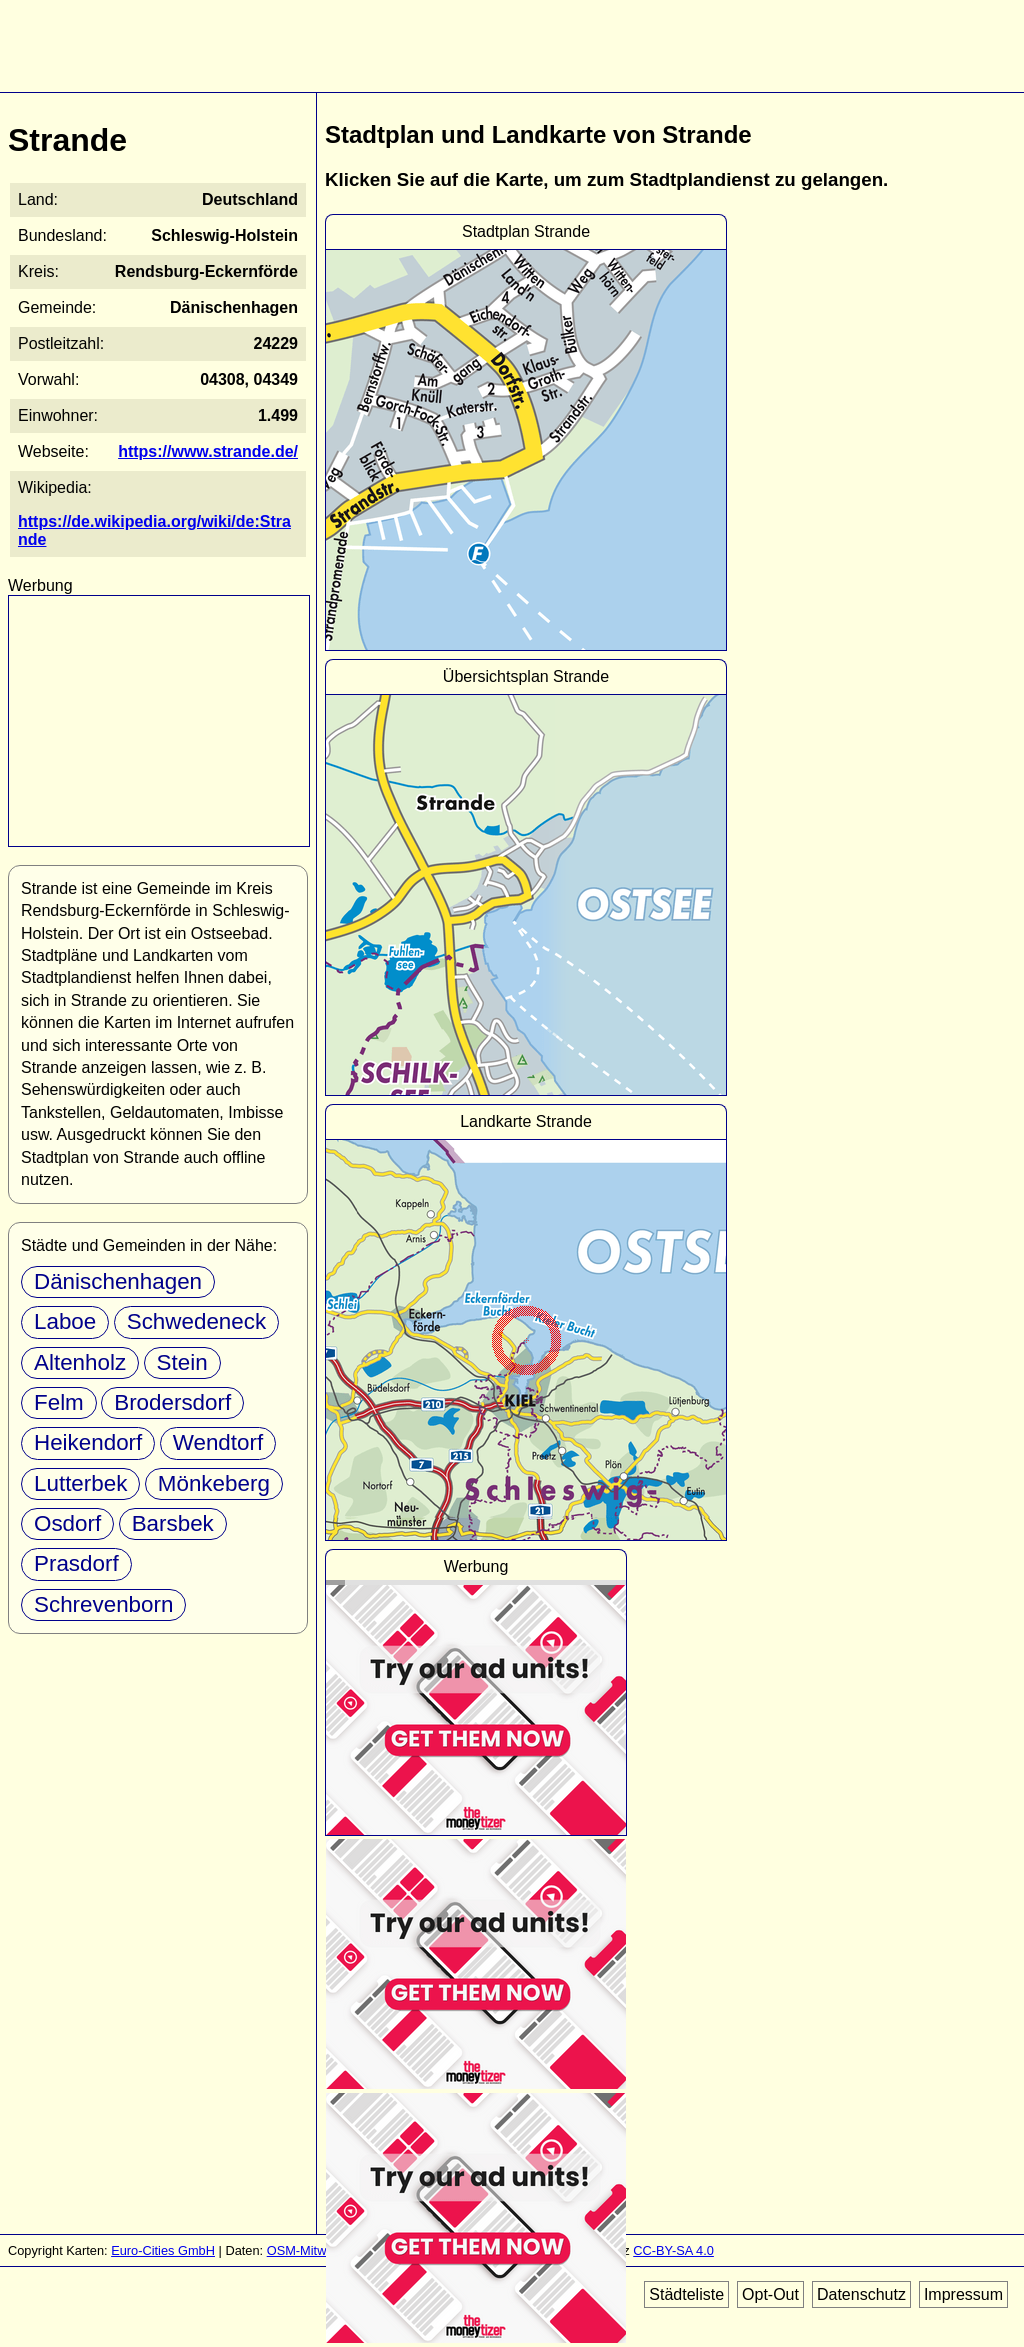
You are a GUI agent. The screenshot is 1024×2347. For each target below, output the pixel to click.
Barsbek (173, 1523)
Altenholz (80, 1362)
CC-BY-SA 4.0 (673, 2250)
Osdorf (67, 1523)
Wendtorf (218, 1442)
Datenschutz (861, 2294)
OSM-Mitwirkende (318, 2250)
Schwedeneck (196, 1321)
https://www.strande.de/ (208, 451)
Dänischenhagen (118, 1281)
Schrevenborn (103, 1604)
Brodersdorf (172, 1402)
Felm (59, 1402)
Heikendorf (88, 1442)
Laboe (65, 1321)
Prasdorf (76, 1563)
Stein (182, 1362)
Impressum (963, 2294)
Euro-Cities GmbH (163, 2250)
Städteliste (686, 2294)
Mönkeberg (214, 1483)
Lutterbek (80, 1483)
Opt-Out (770, 2294)
